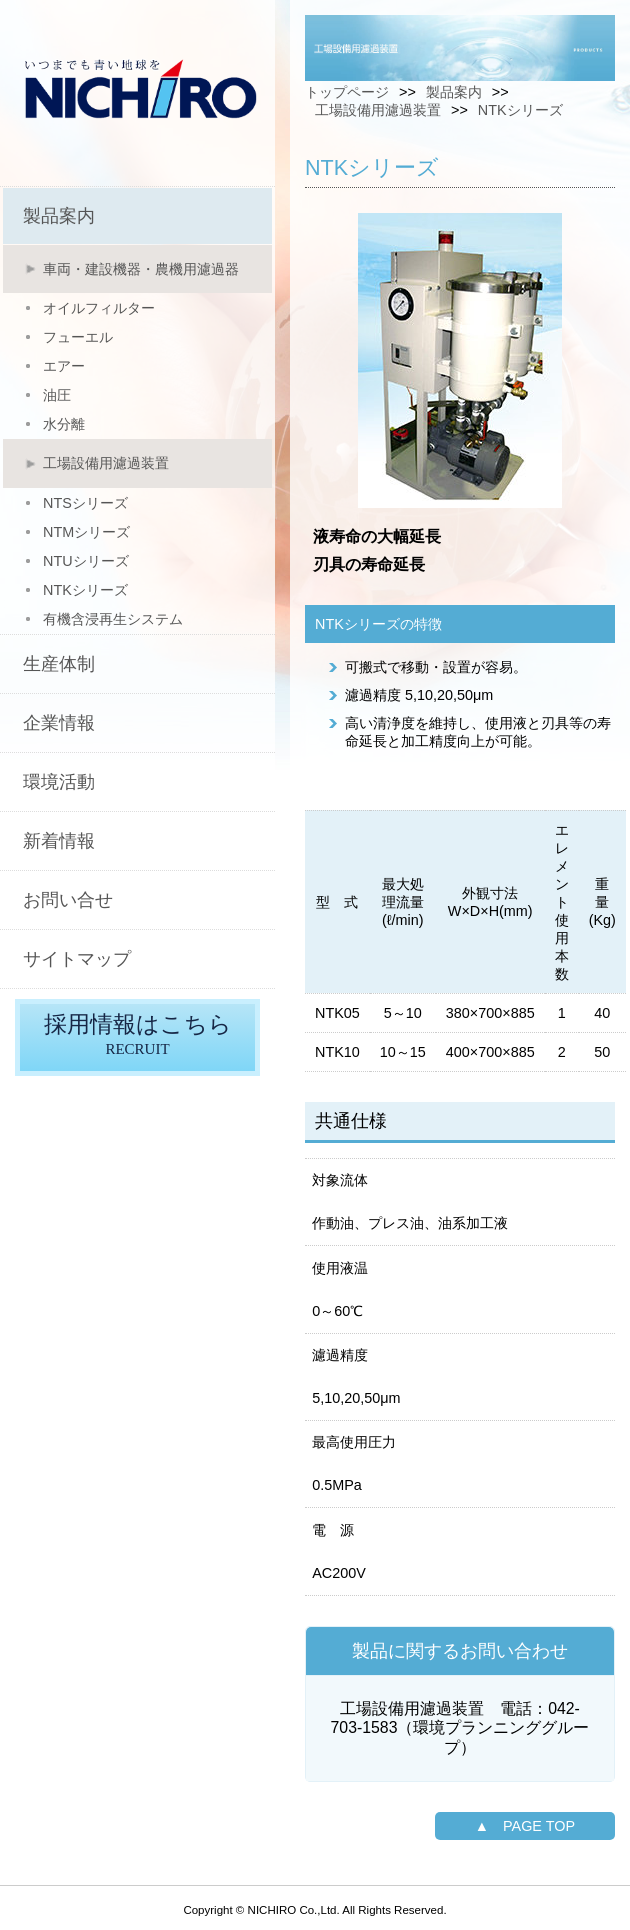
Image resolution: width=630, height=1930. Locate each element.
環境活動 (59, 782)
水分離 (64, 424)
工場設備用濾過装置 (106, 463)
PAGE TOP (539, 1826)
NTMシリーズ (86, 532)
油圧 (57, 395)
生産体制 (59, 664)
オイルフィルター (99, 308)
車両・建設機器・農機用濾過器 (141, 269)
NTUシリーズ (86, 561)
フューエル (78, 337)
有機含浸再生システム (113, 619)
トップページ (347, 92)
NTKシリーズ (85, 590)
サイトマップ (77, 959)
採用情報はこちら (137, 1037)
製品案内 (59, 216)
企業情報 (59, 723)
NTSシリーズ (85, 503)
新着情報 (59, 841)
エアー (64, 366)
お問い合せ (68, 900)
